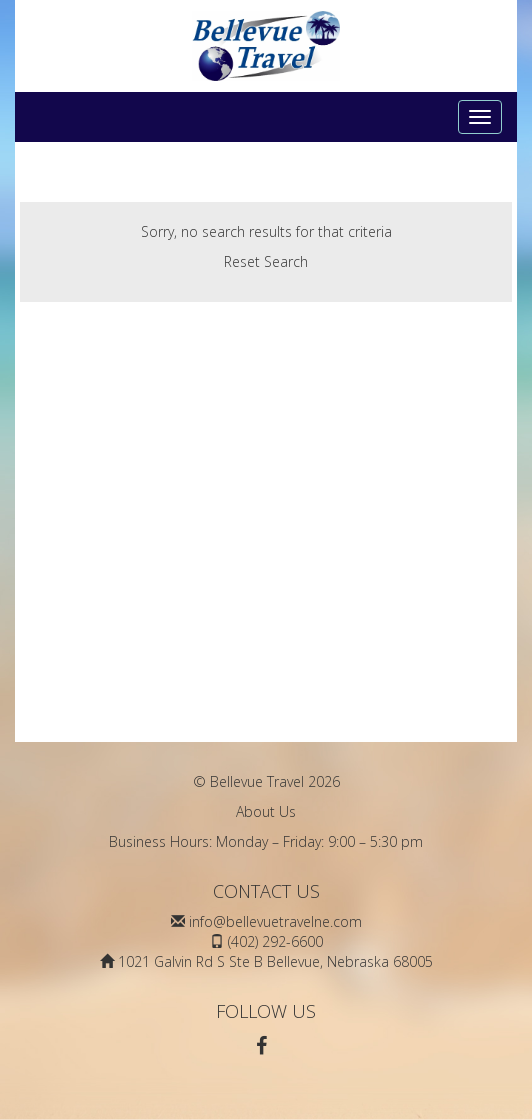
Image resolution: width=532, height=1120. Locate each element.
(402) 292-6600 (275, 941)
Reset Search (266, 261)
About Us (266, 811)
